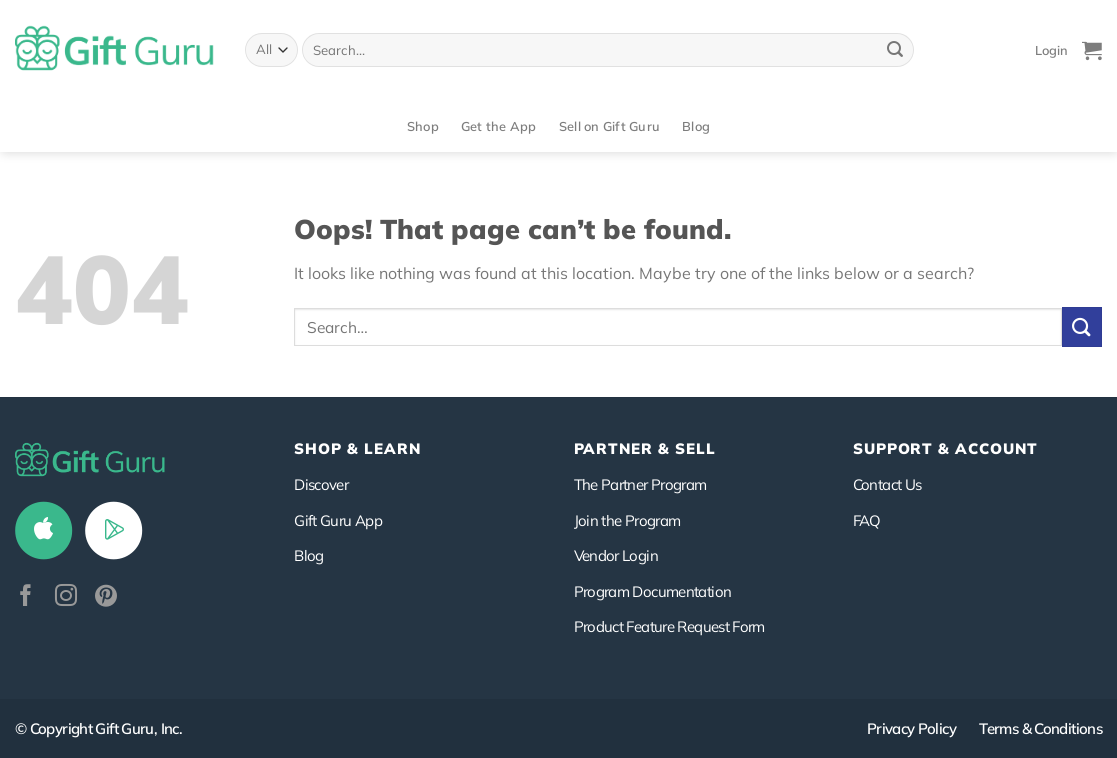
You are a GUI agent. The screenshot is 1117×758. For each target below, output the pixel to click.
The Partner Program (640, 484)
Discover (321, 484)
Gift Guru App (338, 520)
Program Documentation (653, 591)
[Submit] (895, 50)
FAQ (867, 520)
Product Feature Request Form (669, 626)
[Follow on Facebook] (26, 597)
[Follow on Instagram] (66, 597)
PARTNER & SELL (645, 448)
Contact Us (887, 484)
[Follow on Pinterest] (106, 597)
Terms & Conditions (1040, 728)
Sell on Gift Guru (609, 126)
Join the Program (627, 520)
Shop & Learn (357, 448)
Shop (423, 126)
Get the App (499, 126)
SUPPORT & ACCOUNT (945, 448)
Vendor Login (616, 555)
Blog (696, 126)
